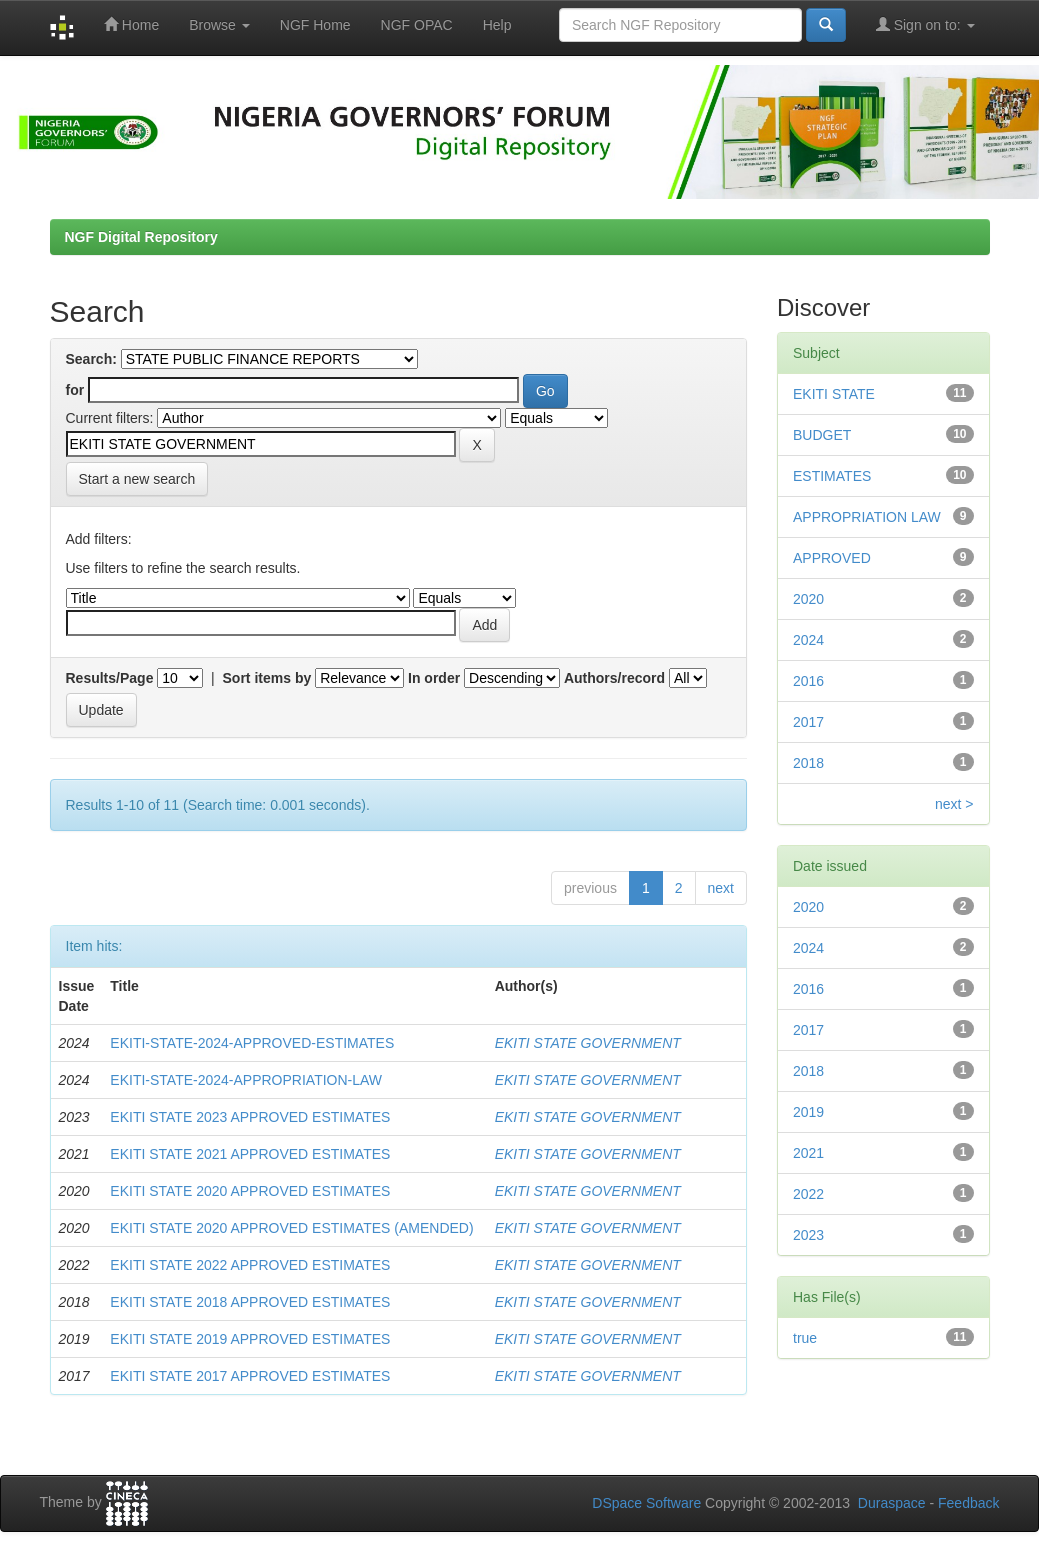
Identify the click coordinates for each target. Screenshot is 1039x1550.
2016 (808, 681)
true (805, 1338)
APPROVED (832, 558)
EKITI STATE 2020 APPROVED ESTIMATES (250, 1191)
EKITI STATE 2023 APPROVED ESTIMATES (250, 1117)
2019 (808, 1112)
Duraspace (892, 1503)
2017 (808, 722)
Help (497, 25)
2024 (808, 640)
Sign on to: (925, 24)
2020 (808, 599)
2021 (808, 1153)
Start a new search (137, 479)
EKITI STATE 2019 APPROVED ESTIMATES (250, 1339)
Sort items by (267, 678)
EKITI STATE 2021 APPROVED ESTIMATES (250, 1154)
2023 (808, 1235)
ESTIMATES (832, 476)
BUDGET (822, 435)
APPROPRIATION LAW (867, 517)
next (721, 888)
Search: (91, 359)
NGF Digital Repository (141, 237)
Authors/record (614, 678)
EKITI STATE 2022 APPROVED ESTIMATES (250, 1265)
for (75, 390)
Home (131, 24)
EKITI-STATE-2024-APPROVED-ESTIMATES (252, 1043)
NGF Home (315, 25)
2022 (808, 1194)
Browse (219, 25)
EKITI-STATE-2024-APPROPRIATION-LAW (246, 1080)
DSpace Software (646, 1503)
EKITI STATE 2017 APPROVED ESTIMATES (250, 1376)
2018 (808, 763)
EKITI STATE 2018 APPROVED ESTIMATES (250, 1302)
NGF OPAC (417, 25)
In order (434, 678)
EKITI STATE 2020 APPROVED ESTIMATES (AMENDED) (291, 1228)
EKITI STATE (834, 394)
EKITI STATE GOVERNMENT (588, 1043)
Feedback (968, 1503)
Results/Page (110, 678)
